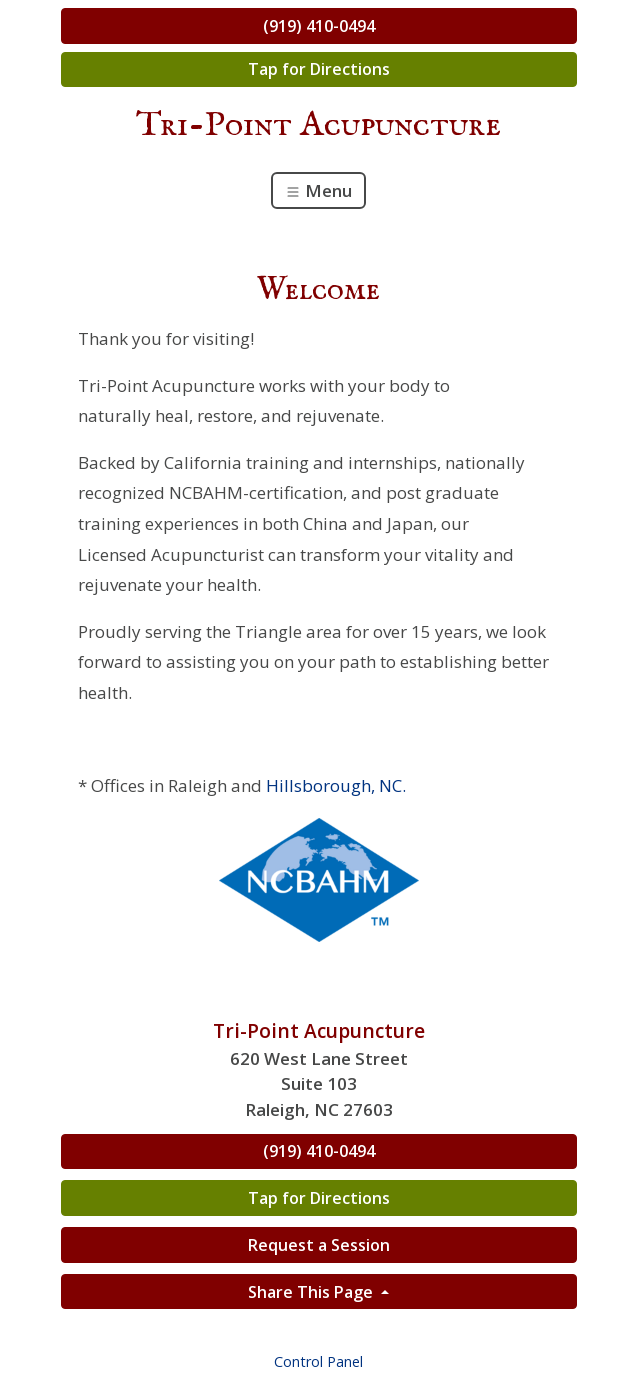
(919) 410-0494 (319, 26)
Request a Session (319, 1245)
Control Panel (318, 1361)
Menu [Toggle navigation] (318, 190)
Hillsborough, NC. (336, 785)
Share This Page (312, 1292)
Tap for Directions (319, 69)
